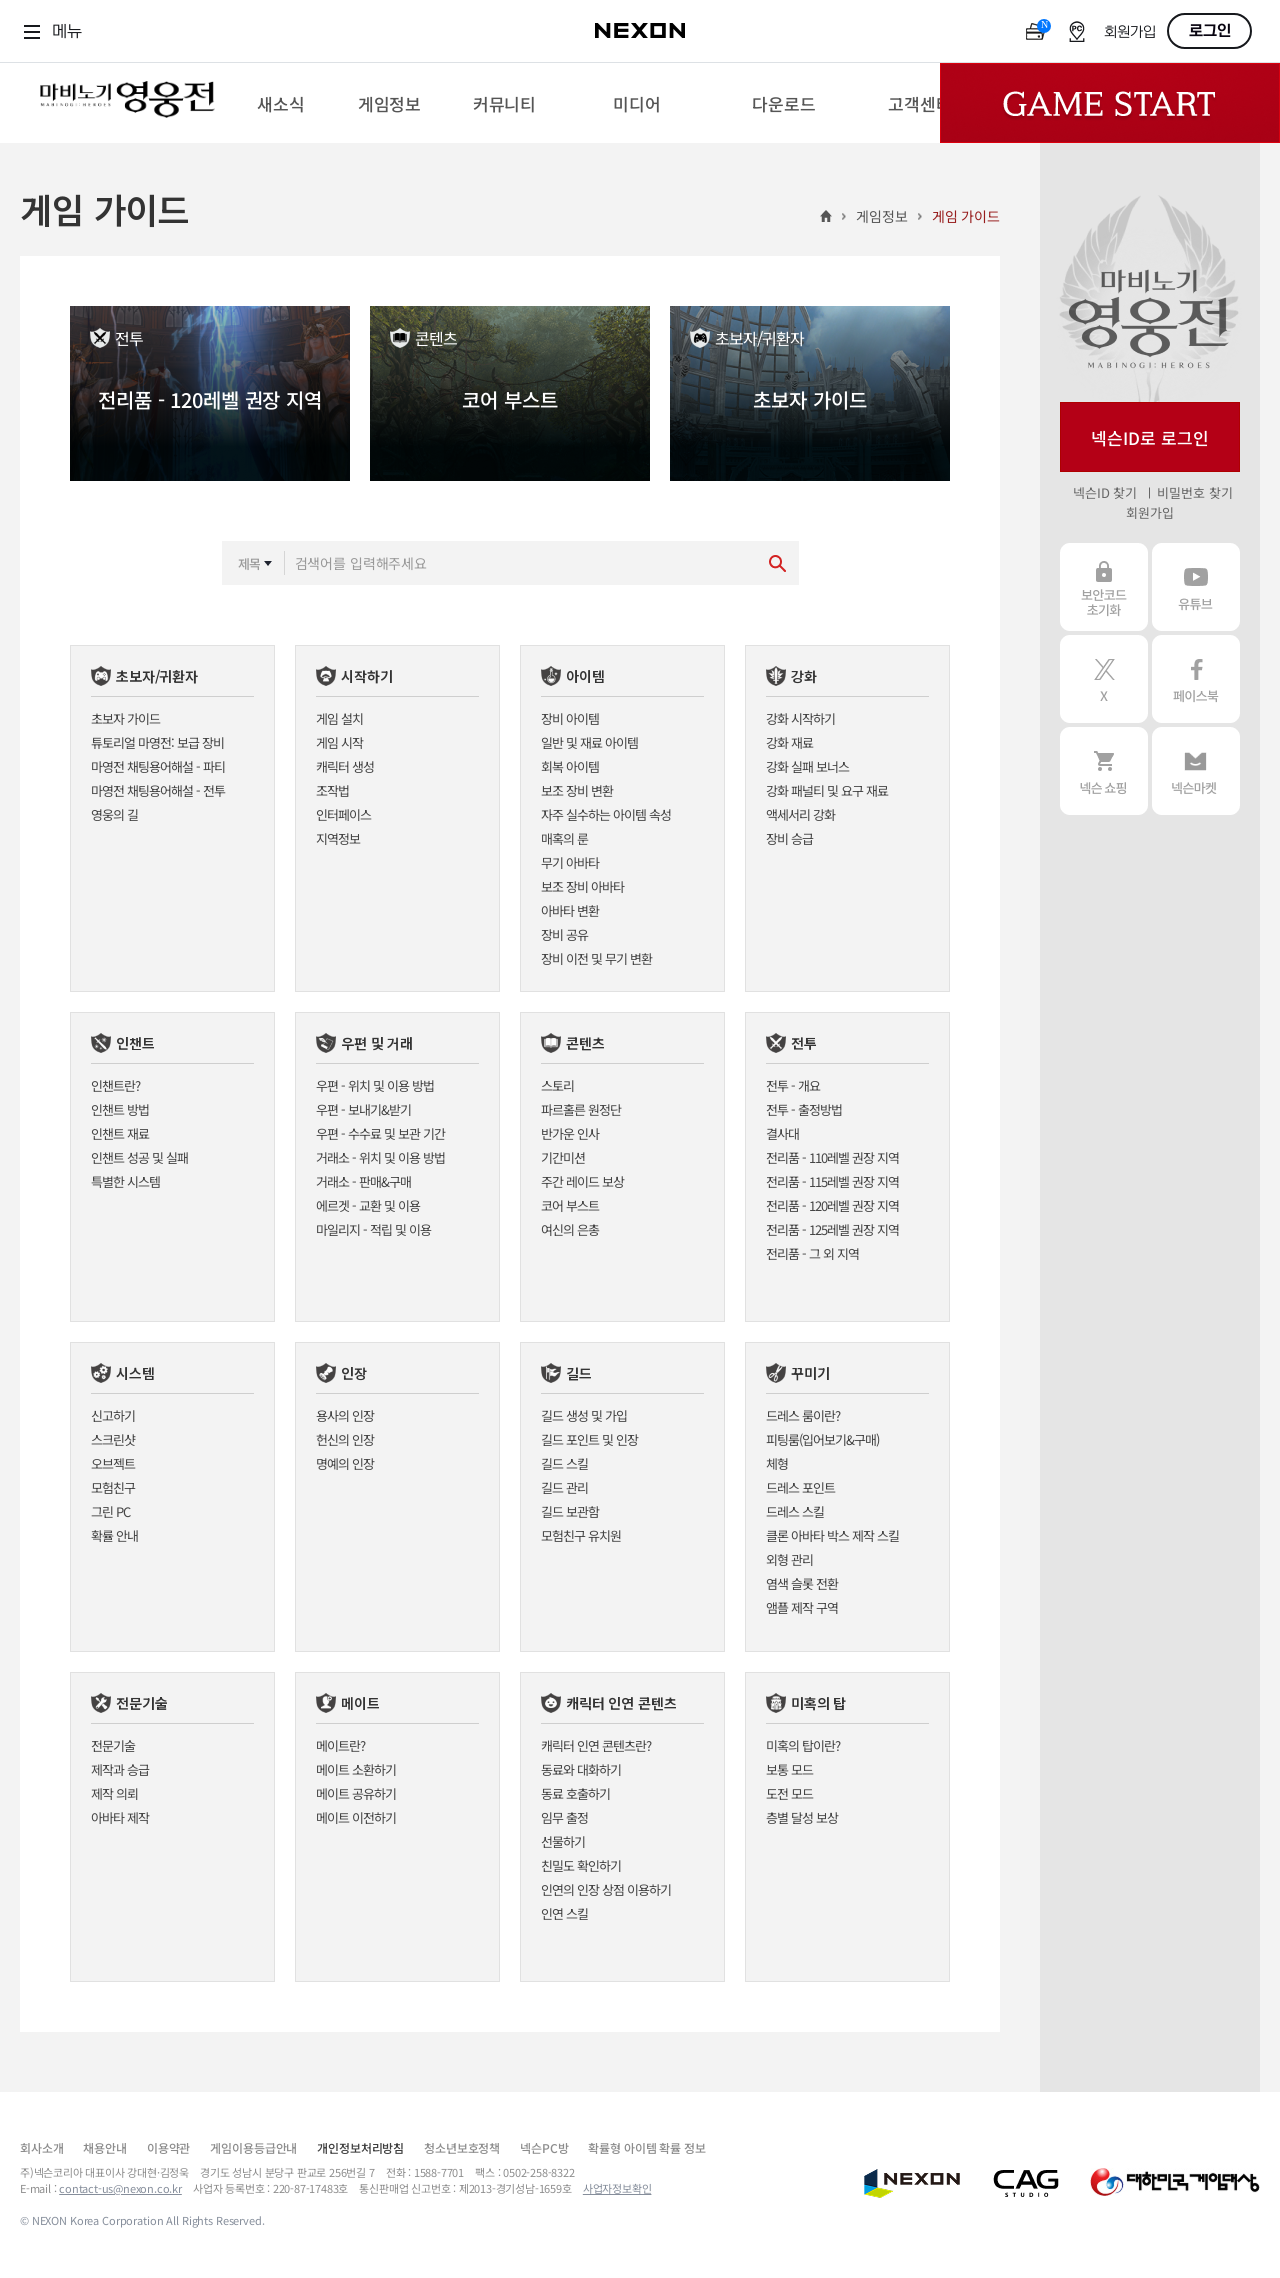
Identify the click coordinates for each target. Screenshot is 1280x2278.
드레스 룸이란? (803, 1415)
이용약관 (168, 2147)
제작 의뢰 (114, 1793)
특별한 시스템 (125, 1181)
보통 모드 (789, 1769)
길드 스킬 (564, 1463)
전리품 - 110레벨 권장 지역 (832, 1157)
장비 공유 (564, 934)
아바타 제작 (120, 1817)
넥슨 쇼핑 (1104, 771)
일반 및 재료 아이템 (589, 742)
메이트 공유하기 (356, 1793)
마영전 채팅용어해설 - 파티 (158, 766)
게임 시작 (339, 742)
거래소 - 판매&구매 (363, 1181)
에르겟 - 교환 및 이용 (368, 1205)
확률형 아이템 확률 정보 (646, 2147)
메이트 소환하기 (356, 1769)
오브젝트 (113, 1463)
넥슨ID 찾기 (1105, 492)
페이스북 (1196, 679)
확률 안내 (114, 1535)
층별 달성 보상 (802, 1817)
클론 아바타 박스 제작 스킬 (832, 1535)
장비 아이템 (570, 718)
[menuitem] (280, 103)
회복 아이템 (570, 766)
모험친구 (113, 1487)
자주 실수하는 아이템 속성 (606, 814)
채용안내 (104, 2147)
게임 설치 (339, 718)
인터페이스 (343, 814)
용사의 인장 (345, 1415)
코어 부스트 (570, 1205)
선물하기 (563, 1841)
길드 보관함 (570, 1511)
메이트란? (340, 1745)
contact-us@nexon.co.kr (120, 2188)
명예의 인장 (345, 1463)
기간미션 (563, 1157)
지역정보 (338, 838)
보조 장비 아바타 (582, 886)
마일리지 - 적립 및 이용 (373, 1229)
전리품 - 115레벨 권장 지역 (832, 1181)
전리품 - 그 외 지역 (812, 1253)
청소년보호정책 (462, 2147)
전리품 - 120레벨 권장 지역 (832, 1205)
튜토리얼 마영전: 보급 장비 (157, 742)
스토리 (557, 1085)
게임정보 (881, 216)
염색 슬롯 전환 (802, 1583)
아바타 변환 (570, 910)
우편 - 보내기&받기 (363, 1109)
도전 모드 (789, 1793)
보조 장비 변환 (577, 790)
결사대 (782, 1133)
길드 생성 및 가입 (584, 1415)
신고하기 (113, 1415)
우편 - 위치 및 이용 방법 (375, 1085)
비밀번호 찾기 (1194, 492)
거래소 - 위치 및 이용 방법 (380, 1157)
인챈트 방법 (120, 1109)
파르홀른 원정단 (581, 1109)
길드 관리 (564, 1487)
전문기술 (113, 1745)
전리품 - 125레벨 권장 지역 (832, 1229)
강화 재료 (789, 742)
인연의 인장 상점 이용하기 (606, 1889)
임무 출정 (564, 1817)
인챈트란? (115, 1085)
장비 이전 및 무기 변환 (596, 958)
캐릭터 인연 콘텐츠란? (596, 1745)
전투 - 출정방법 (804, 1109)
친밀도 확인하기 (581, 1865)
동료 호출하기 (575, 1793)
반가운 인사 (570, 1133)
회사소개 (41, 2147)
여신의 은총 (570, 1229)
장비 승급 (789, 838)
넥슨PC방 (544, 2147)
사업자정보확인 (617, 2188)
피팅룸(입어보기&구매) (822, 1439)
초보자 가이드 (125, 718)
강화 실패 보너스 (807, 766)
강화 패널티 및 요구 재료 (827, 790)
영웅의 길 (114, 814)
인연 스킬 (564, 1913)
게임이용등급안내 (253, 2147)
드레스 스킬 (795, 1511)
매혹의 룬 (564, 838)
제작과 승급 (120, 1769)
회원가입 (1130, 32)
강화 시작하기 (800, 718)
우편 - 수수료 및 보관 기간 (380, 1133)
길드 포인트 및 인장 (589, 1439)
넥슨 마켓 (1196, 771)
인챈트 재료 (120, 1133)
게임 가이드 (966, 216)
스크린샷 (113, 1439)
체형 (777, 1463)
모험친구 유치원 (581, 1535)
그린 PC (110, 1511)
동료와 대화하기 (581, 1769)
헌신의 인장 (345, 1439)
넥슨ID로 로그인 (1150, 437)
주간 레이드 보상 (582, 1181)
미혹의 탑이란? (803, 1745)
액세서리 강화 (800, 814)
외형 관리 (789, 1559)
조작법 (332, 790)
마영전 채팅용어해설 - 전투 (158, 790)
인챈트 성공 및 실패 (139, 1157)
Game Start (1110, 103)
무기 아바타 (570, 862)
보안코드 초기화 (1104, 587)
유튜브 (1196, 587)
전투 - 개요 (793, 1085)
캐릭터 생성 (345, 766)
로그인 (1210, 31)
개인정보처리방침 (360, 2147)
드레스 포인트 (800, 1487)
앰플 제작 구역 (802, 1607)
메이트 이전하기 (356, 1817)
